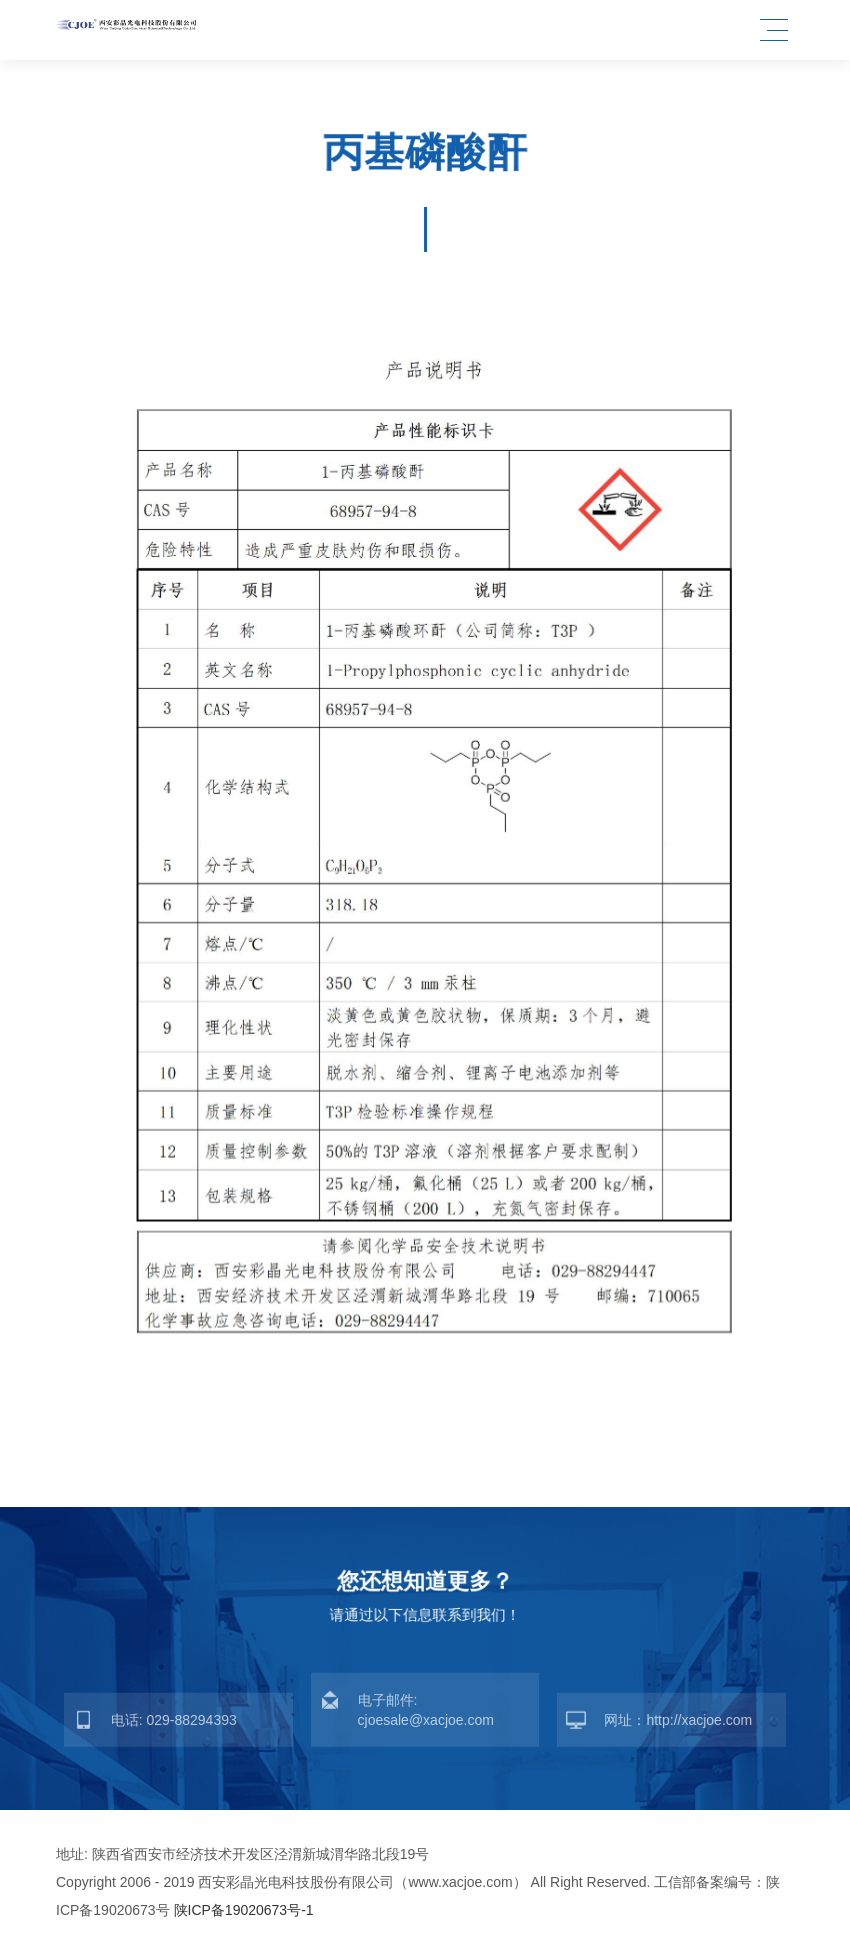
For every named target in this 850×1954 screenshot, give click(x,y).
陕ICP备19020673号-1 (244, 1910)
